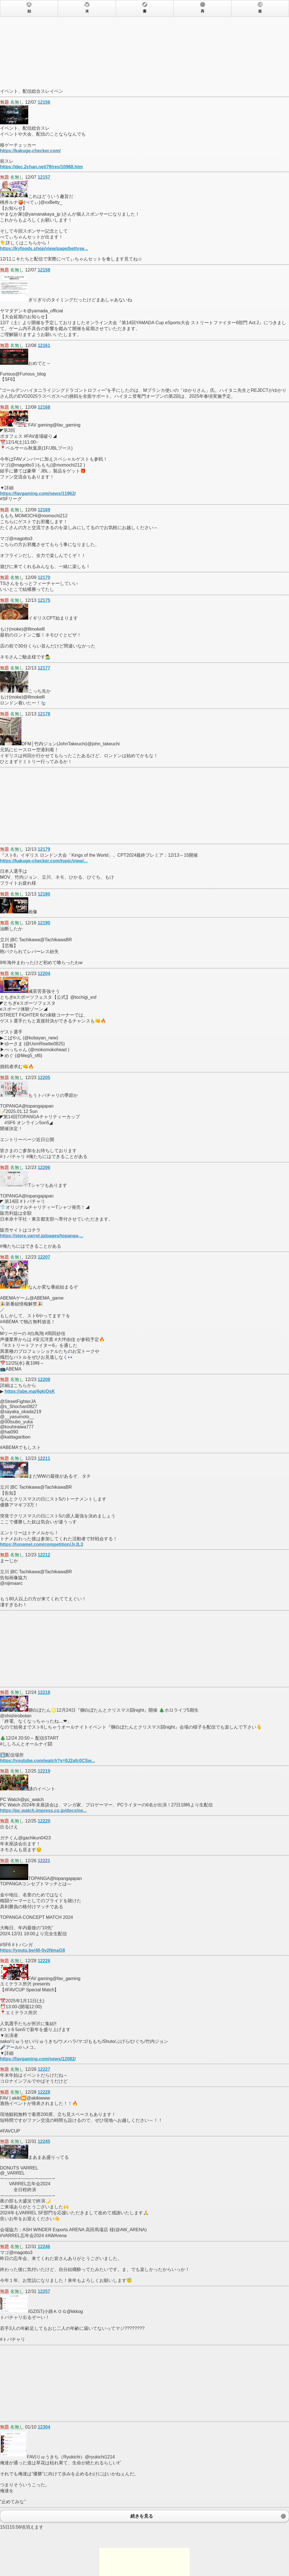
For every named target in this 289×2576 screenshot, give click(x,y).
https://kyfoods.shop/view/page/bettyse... (44, 248)
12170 (44, 577)
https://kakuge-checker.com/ (30, 150)
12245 (44, 2141)
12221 (44, 1860)
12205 (44, 1077)
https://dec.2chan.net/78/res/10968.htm (41, 166)
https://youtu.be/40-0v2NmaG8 (32, 1950)
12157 (44, 177)
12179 (44, 849)
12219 (44, 1771)
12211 (44, 1458)
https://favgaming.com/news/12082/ (38, 2058)
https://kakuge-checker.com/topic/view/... (43, 860)
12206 (44, 1167)
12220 (44, 1821)
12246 (44, 2246)
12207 (44, 1257)
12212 (44, 1554)
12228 (44, 2092)
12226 (44, 1960)
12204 (44, 973)
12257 (44, 2291)
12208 (44, 1379)
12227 (44, 2069)
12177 (44, 668)
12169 (44, 509)
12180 (44, 894)
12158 (44, 270)
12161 (44, 345)
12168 (44, 407)
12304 (44, 2427)
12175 (44, 600)
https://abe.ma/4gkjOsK (30, 1391)
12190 (44, 922)
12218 (44, 1692)
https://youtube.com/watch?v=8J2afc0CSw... (47, 1760)
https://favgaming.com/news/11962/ (38, 493)
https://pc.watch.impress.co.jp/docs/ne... (43, 1810)
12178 (44, 714)
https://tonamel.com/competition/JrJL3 (41, 1544)
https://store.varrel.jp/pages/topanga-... (41, 1235)
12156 (44, 102)
